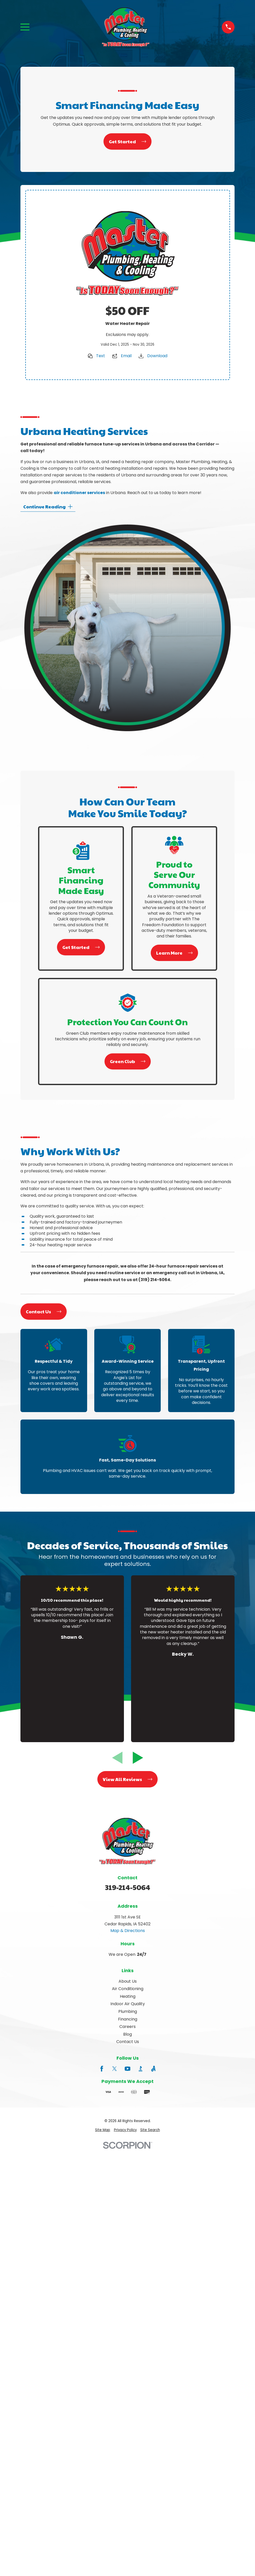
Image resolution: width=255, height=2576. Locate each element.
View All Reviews (127, 1779)
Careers (127, 2026)
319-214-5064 (127, 1887)
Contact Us (43, 1311)
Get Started (127, 141)
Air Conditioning (127, 1989)
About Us (128, 1981)
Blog (127, 2034)
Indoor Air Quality (127, 2004)
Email (126, 356)
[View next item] (138, 1758)
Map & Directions (127, 1931)
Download (157, 356)
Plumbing (127, 2011)
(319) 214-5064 (154, 1280)
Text (100, 356)
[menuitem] (102, 2130)
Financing (127, 2019)
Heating (127, 1996)
